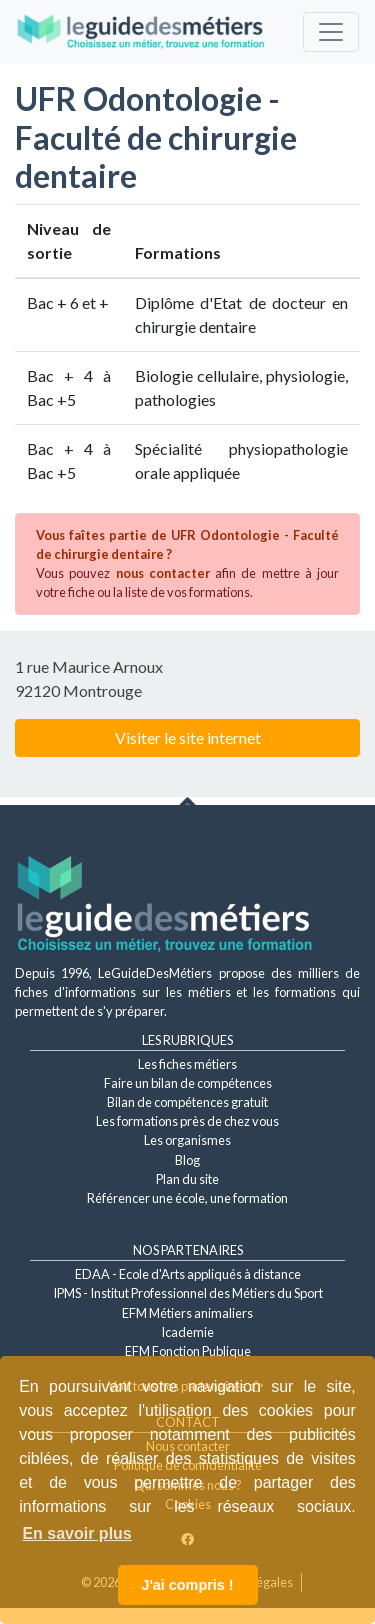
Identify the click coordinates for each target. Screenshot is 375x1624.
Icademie (187, 1332)
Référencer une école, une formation (187, 1198)
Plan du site (187, 1179)
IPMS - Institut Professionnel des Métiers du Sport (188, 1293)
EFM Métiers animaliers (187, 1313)
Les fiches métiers (187, 1064)
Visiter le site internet (188, 737)
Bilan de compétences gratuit (187, 1102)
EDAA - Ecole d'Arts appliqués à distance (188, 1274)
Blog (187, 1160)
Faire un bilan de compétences (188, 1083)
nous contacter (163, 573)
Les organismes (187, 1140)
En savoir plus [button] (76, 1533)
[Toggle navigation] (331, 32)
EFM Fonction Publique (188, 1351)
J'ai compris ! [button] (187, 1585)
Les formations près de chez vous (187, 1121)
